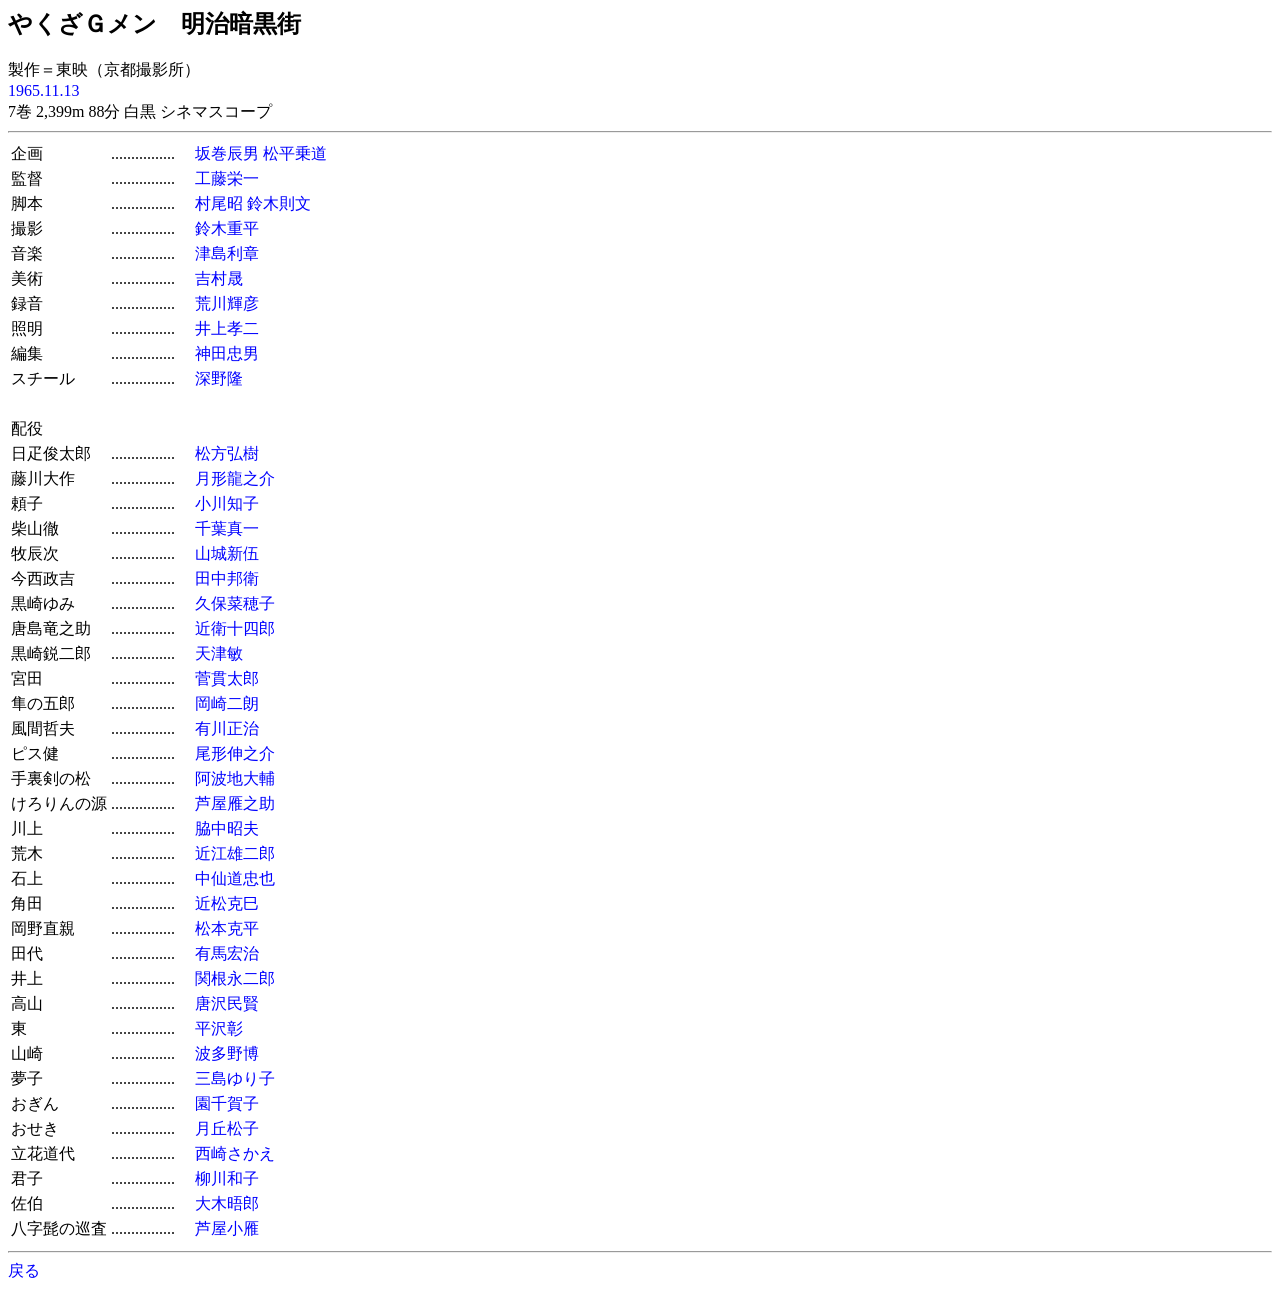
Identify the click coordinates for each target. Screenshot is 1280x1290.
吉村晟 (219, 278)
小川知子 (227, 503)
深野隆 (219, 378)
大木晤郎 (227, 1203)
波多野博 (227, 1053)
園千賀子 (227, 1103)
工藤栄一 (227, 178)
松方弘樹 (227, 453)
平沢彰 (219, 1028)
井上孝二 (227, 328)
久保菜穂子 (235, 603)
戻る (24, 1270)
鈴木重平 (227, 228)
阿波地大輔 (235, 778)
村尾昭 (219, 203)
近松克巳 (227, 903)
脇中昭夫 (227, 828)
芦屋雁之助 (235, 803)
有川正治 (227, 728)
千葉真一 (227, 528)
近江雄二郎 (235, 853)
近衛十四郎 (235, 628)
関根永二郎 (235, 978)
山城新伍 (227, 553)
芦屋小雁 (227, 1228)
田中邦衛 (227, 578)
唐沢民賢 (227, 1003)
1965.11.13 (43, 90)
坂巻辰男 (227, 153)
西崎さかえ (235, 1153)
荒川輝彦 (227, 303)
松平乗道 (295, 153)
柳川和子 (227, 1178)
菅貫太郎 (227, 678)
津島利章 (227, 253)
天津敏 (219, 653)
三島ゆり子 (235, 1078)
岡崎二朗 (227, 703)
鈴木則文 (279, 203)
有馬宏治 (227, 953)
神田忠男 (227, 353)
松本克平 (227, 928)
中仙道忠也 (235, 878)
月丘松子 (227, 1128)
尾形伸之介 (235, 753)
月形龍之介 (235, 478)
